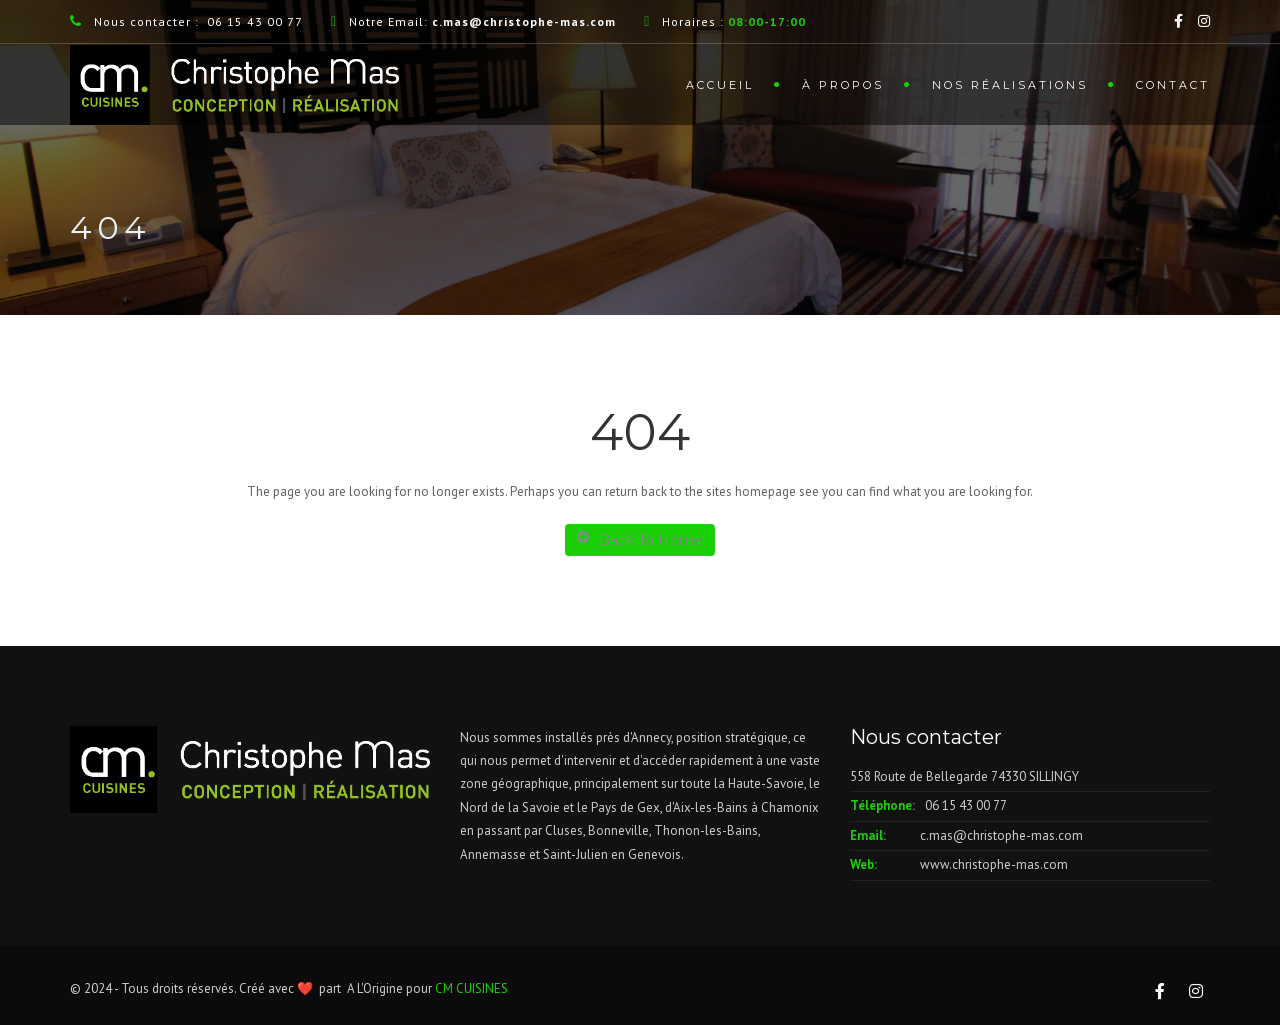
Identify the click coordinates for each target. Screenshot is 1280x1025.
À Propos (843, 85)
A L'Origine (375, 988)
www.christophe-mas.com (994, 864)
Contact (1173, 85)
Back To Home (640, 539)
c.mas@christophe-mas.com (1001, 835)
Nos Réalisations (1010, 85)
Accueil (720, 85)
